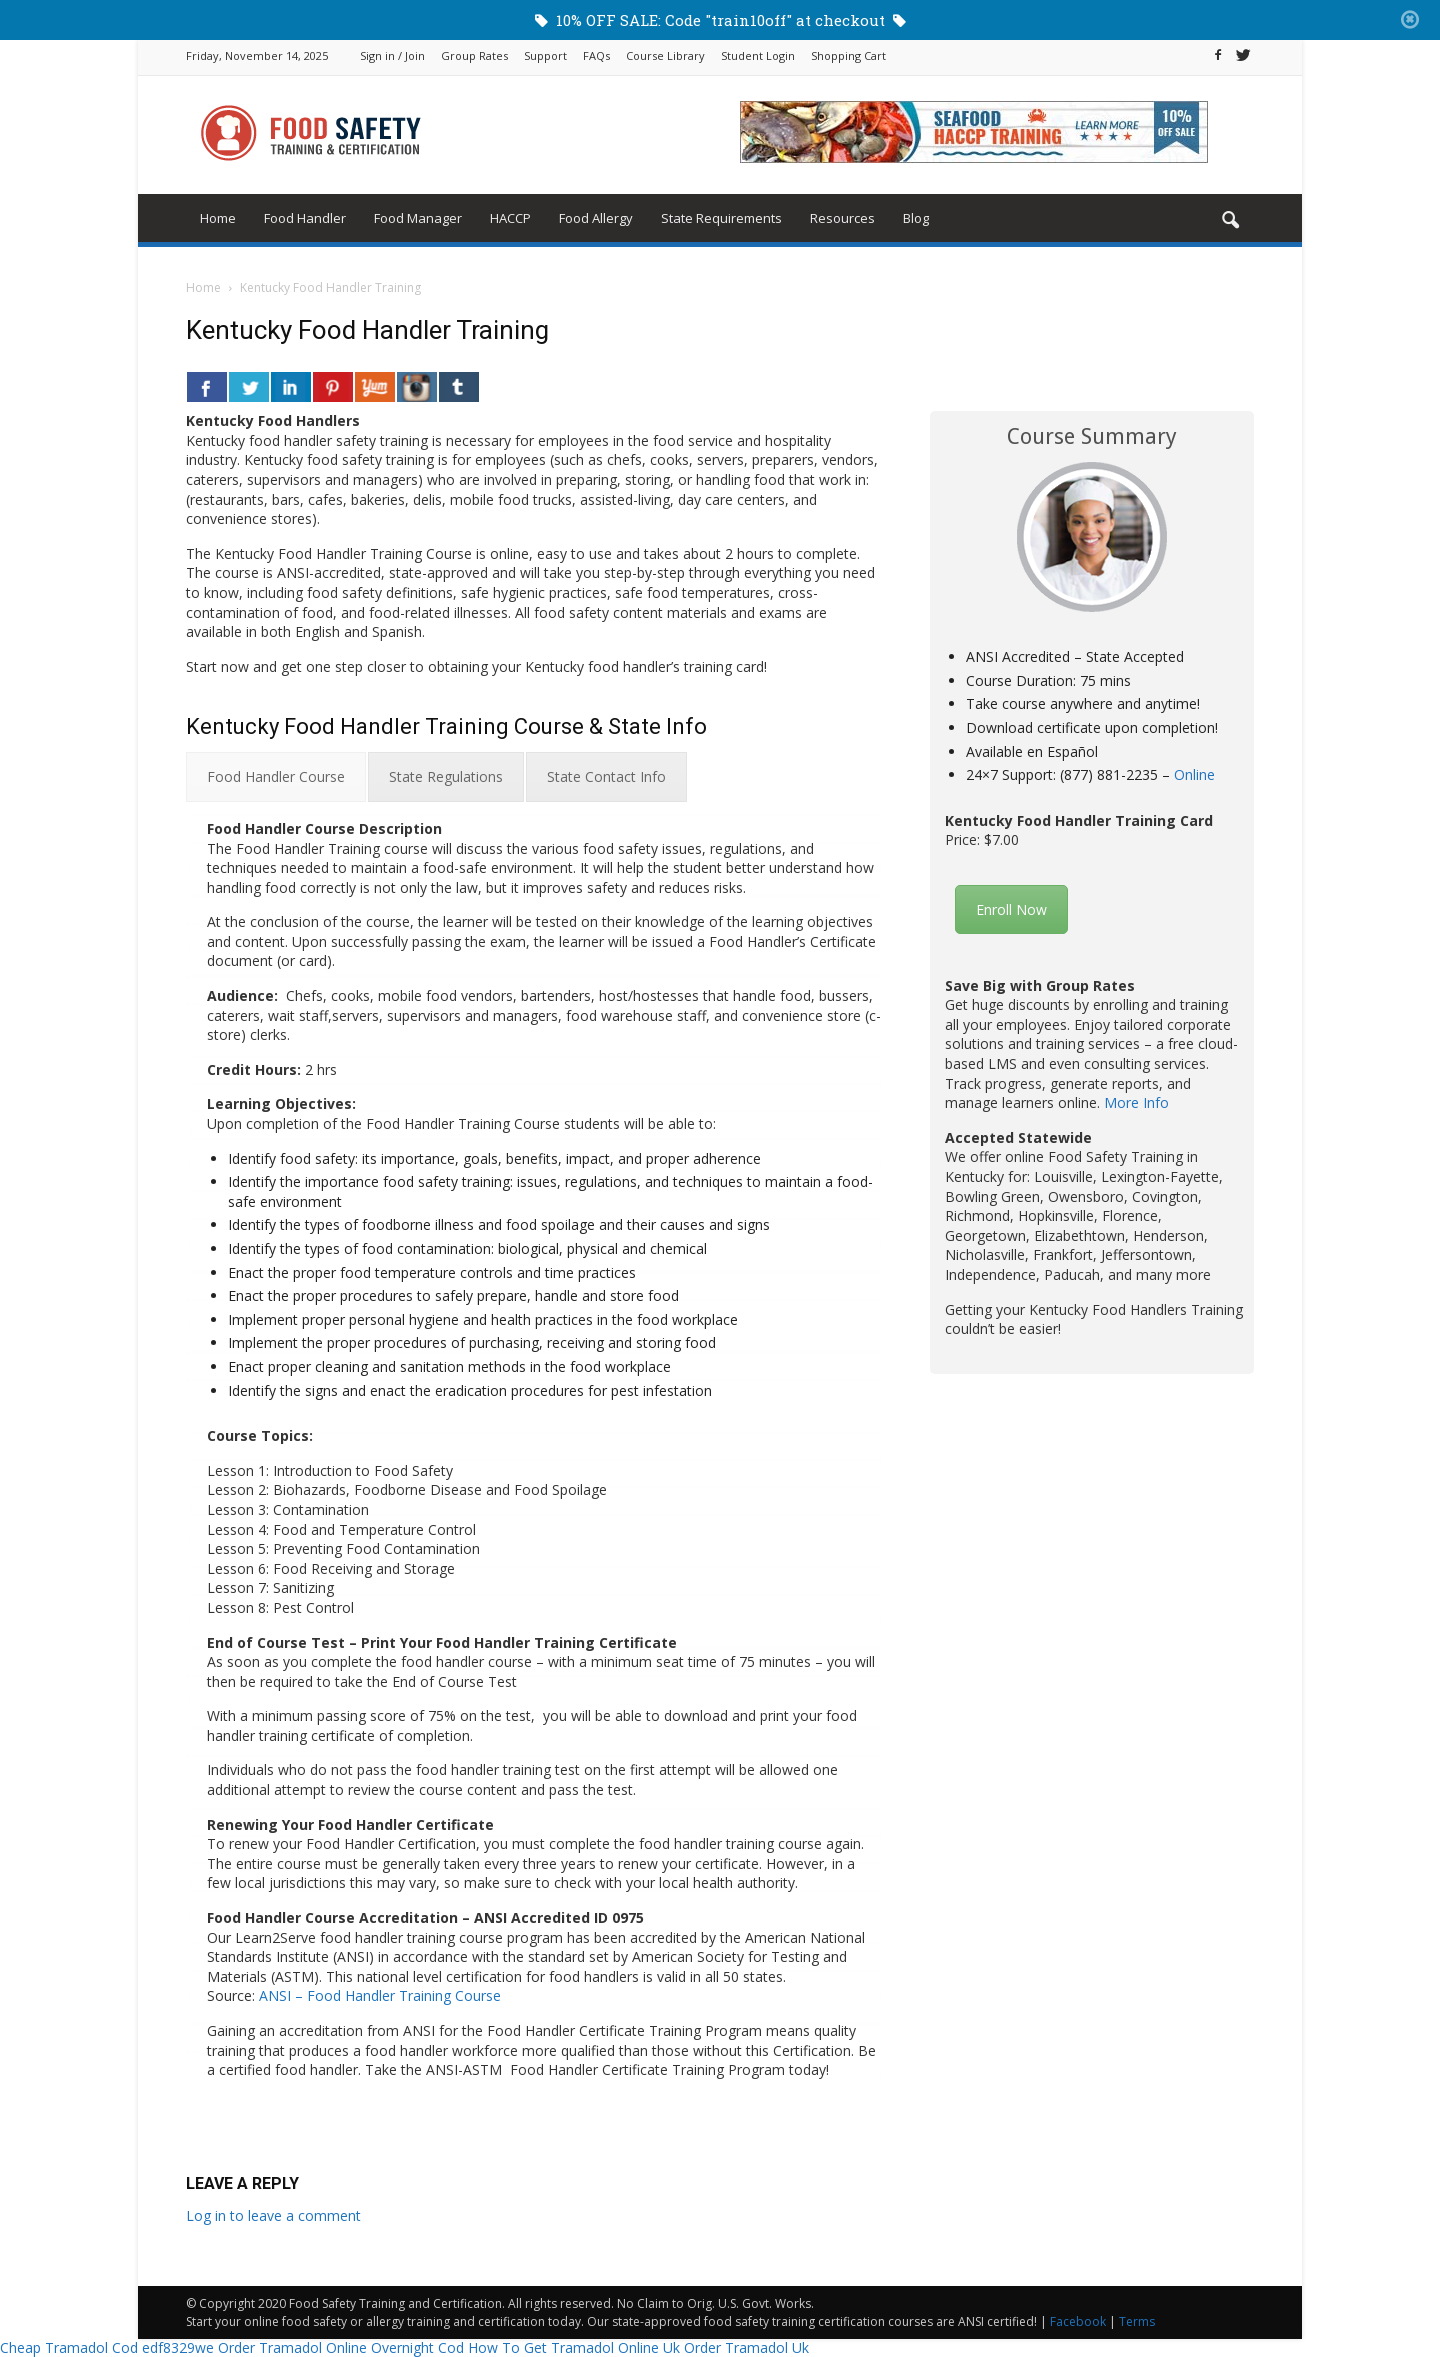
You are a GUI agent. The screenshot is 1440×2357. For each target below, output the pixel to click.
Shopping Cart (848, 55)
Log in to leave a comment (273, 2215)
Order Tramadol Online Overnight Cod (341, 2347)
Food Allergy (596, 218)
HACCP (510, 218)
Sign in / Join (392, 55)
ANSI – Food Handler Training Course (380, 1995)
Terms (1137, 2321)
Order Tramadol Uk (746, 2347)
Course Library (665, 55)
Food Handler (305, 218)
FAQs (596, 55)
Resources (842, 218)
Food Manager (418, 218)
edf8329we (178, 2347)
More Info (1136, 1102)
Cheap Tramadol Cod (69, 2347)
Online (1194, 774)
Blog (916, 218)
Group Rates (474, 55)
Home (218, 218)
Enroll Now (1011, 909)
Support (545, 55)
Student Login (758, 55)
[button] (1230, 221)
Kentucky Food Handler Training (367, 330)
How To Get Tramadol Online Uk (574, 2347)
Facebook (1078, 2321)
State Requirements (721, 218)
